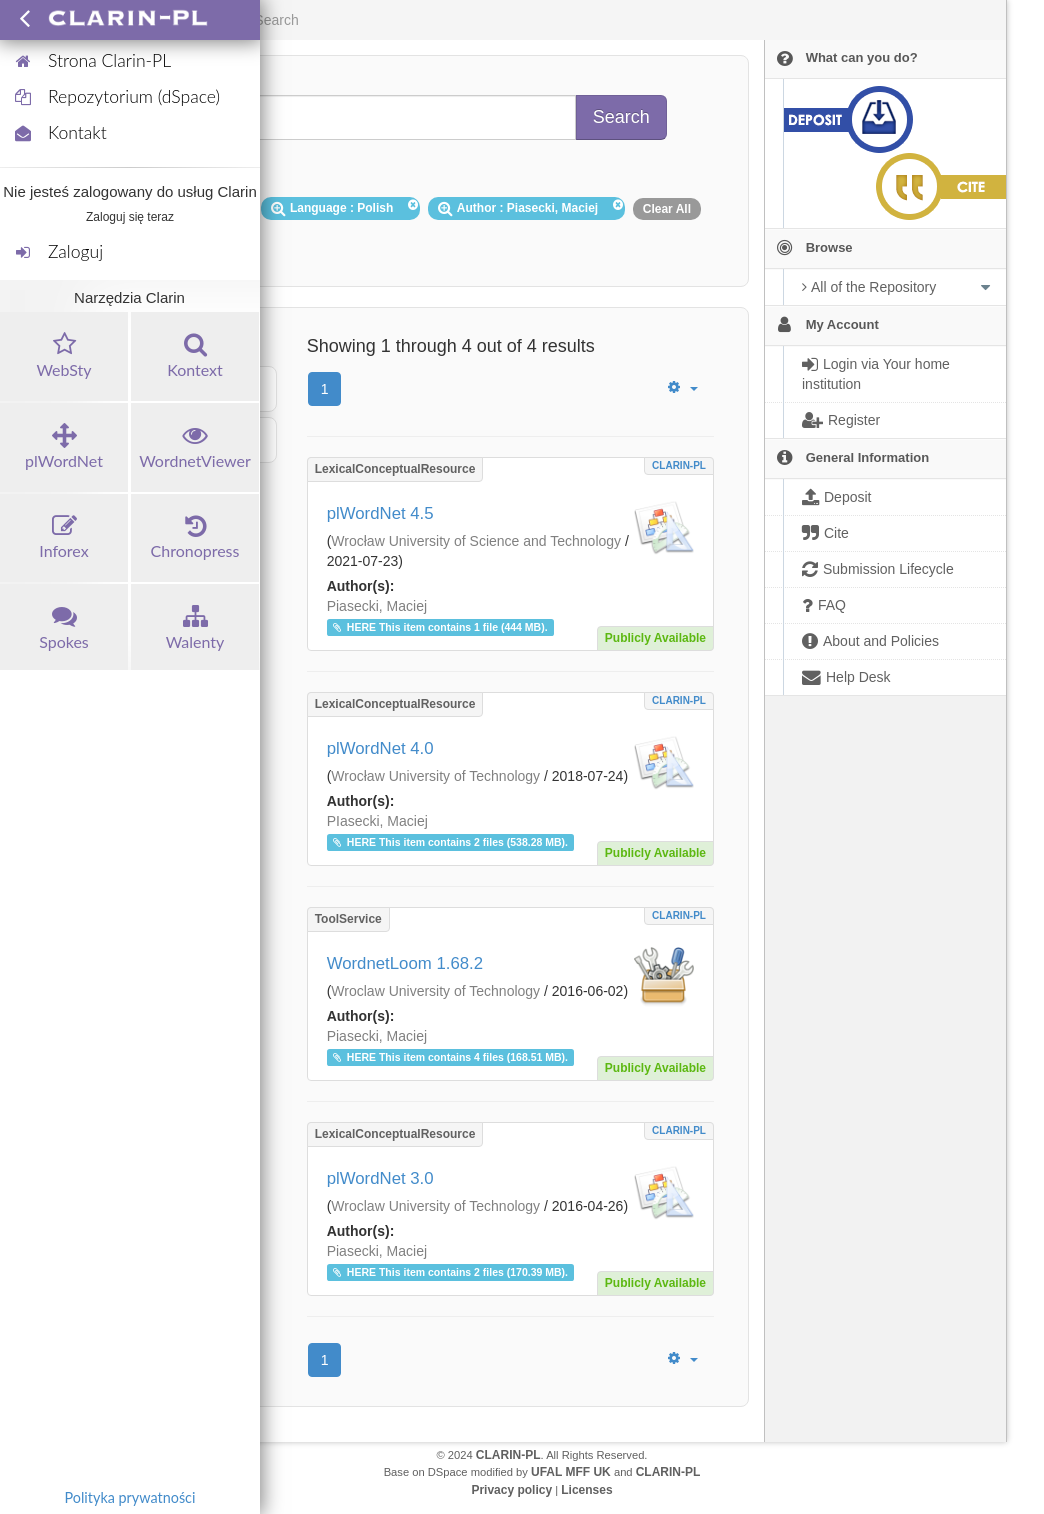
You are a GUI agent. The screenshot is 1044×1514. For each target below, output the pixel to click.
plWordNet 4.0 (380, 748)
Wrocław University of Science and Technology (476, 541)
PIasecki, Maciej (377, 821)
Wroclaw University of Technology (435, 991)
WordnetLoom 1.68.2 (405, 963)
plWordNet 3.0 (380, 1178)
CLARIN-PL (679, 465)
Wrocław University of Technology (435, 776)
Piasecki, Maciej (377, 606)
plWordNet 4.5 (380, 513)
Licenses (586, 1490)
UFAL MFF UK (571, 1472)
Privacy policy (511, 1490)
